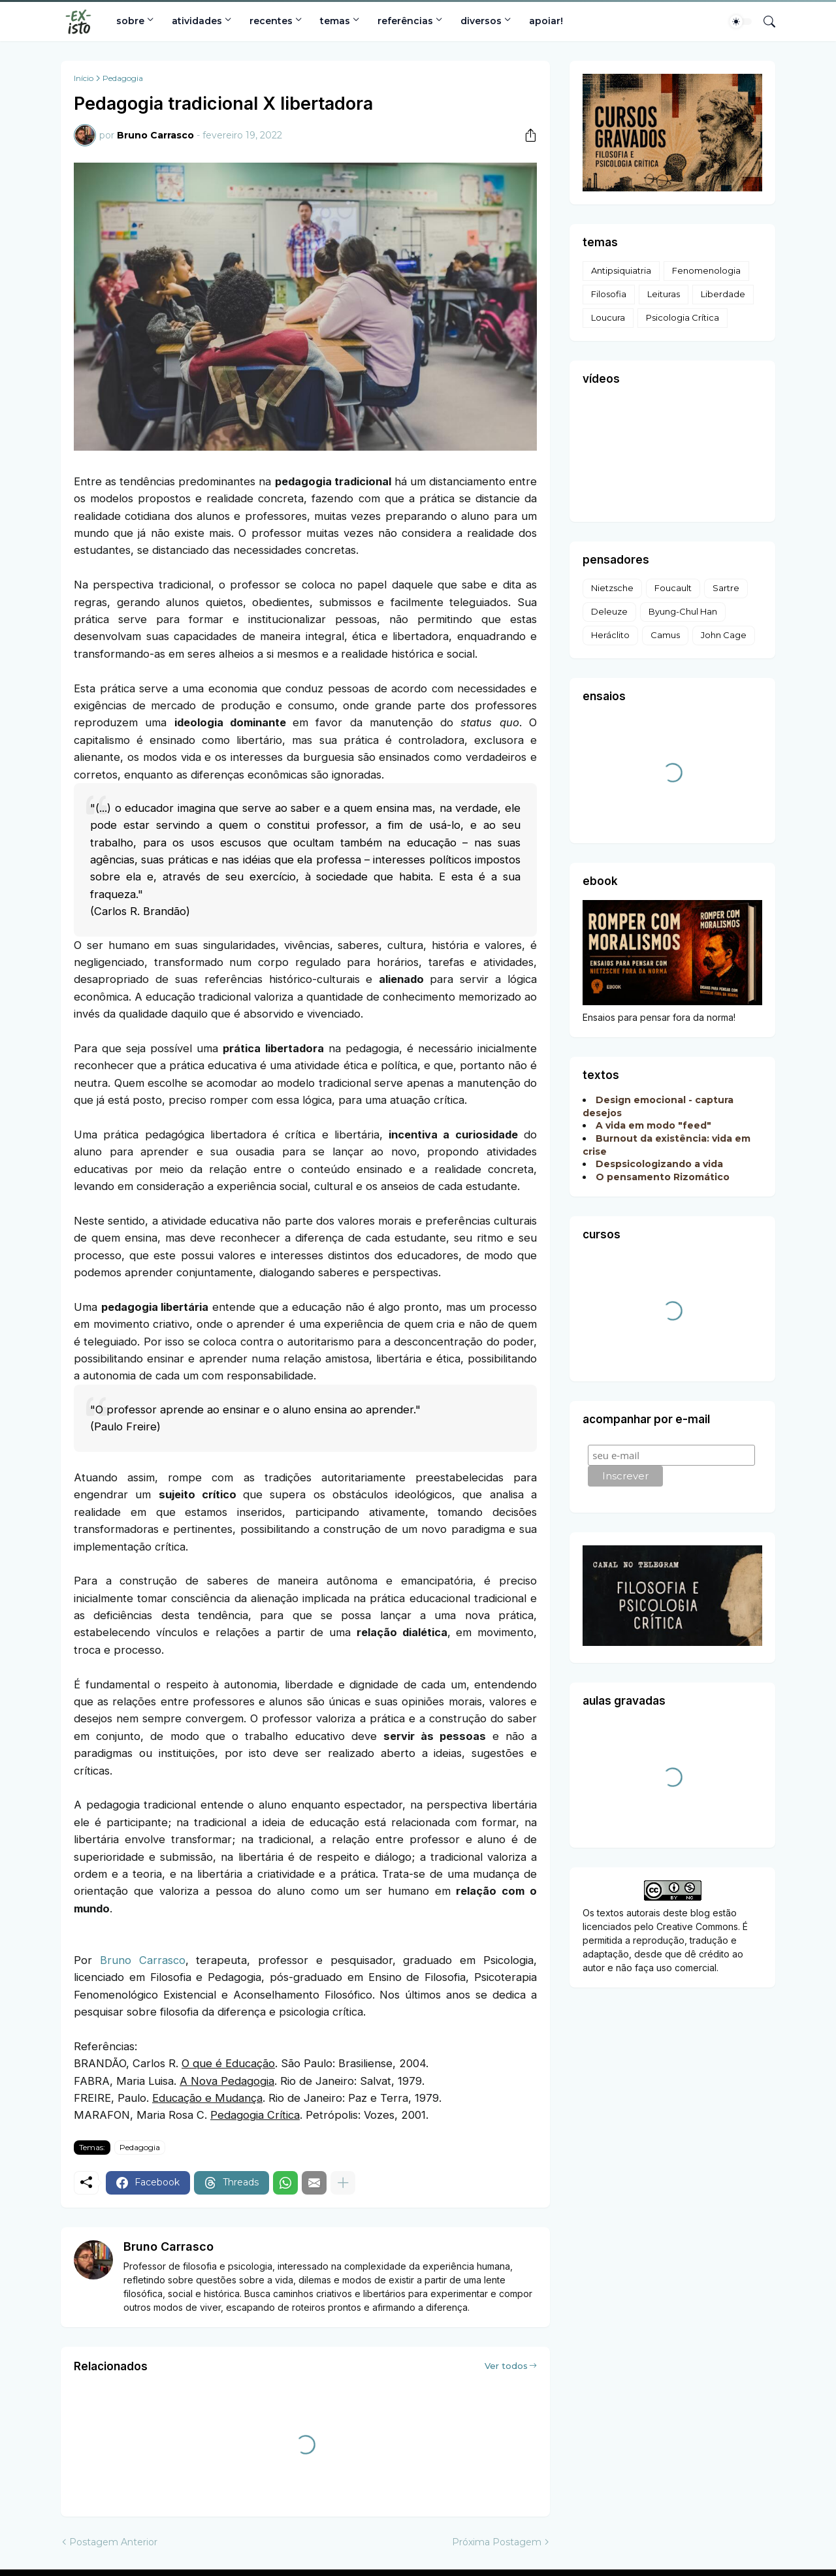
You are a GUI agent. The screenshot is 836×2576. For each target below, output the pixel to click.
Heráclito (610, 635)
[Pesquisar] (764, 21)
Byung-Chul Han (683, 611)
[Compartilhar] (526, 135)
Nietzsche (612, 588)
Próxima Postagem (496, 2542)
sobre (130, 21)
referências (405, 21)
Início (83, 78)
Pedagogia (123, 78)
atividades (197, 21)
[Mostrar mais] (342, 2183)
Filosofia (608, 294)
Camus (665, 635)
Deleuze (609, 611)
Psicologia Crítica (682, 317)
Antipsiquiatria (621, 270)
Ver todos (506, 2365)
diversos (481, 21)
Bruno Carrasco (142, 1960)
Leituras (663, 294)
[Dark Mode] (741, 21)
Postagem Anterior (113, 2542)
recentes (271, 21)
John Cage (724, 635)
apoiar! (546, 21)
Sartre (726, 588)
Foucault (673, 588)
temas (335, 21)
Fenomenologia (706, 270)
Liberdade (723, 294)
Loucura (608, 317)
